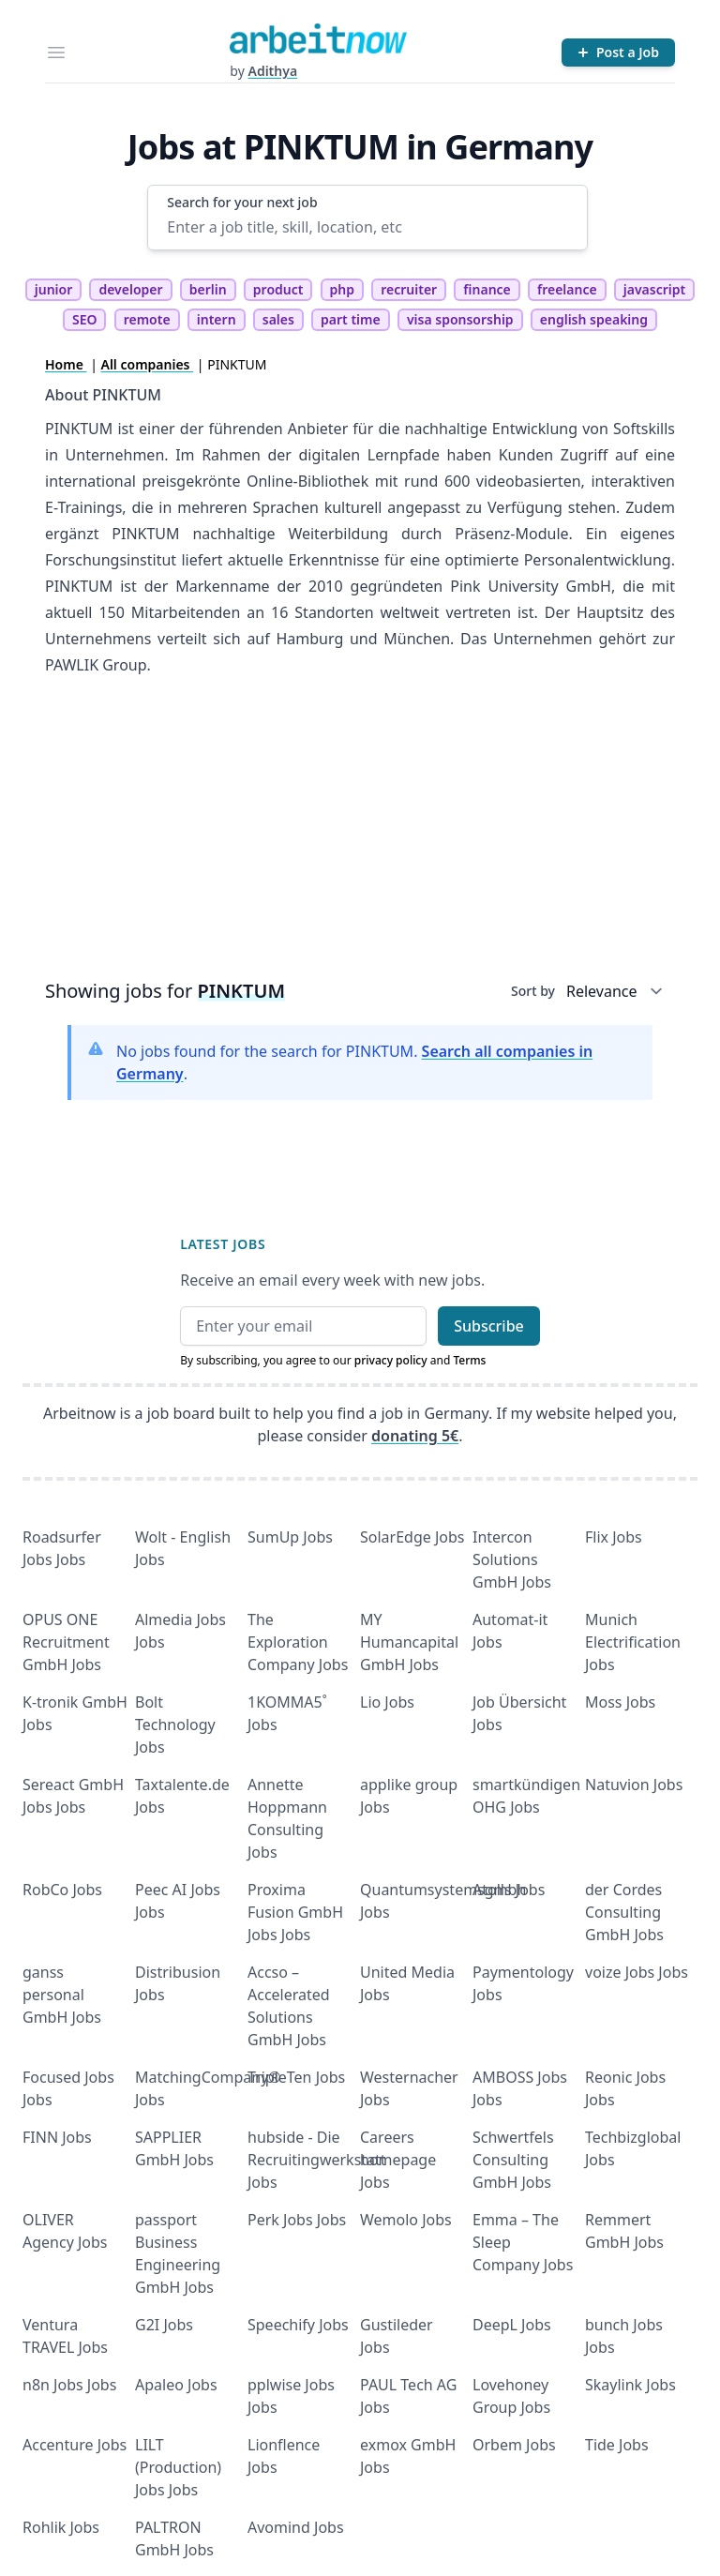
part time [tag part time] (351, 319)
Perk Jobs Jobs (297, 2219)
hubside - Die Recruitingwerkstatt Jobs (317, 2159)
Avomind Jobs (296, 2527)
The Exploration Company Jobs (298, 1642)
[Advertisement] (360, 833)
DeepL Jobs (511, 2324)
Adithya (272, 71)
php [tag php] (342, 289)
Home (66, 364)
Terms (469, 1360)
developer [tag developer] (130, 289)
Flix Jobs (613, 1537)
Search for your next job (242, 202)
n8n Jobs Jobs (69, 2384)
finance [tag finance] (486, 289)
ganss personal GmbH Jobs (61, 1994)
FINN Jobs (57, 2137)
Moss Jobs (620, 1702)
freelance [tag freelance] (567, 289)
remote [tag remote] (147, 319)
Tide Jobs (617, 2444)
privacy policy (391, 1360)
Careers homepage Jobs (398, 2159)
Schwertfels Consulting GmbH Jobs (513, 2159)
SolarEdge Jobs (412, 1537)
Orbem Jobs (514, 2444)
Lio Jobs (387, 1702)
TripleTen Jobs (296, 2077)
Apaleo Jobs (176, 2384)
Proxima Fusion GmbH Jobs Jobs (295, 1912)
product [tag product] (278, 289)
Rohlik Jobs (60, 2527)
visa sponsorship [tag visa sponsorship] (460, 319)
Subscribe (489, 1326)
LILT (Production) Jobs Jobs (178, 2467)
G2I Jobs (164, 2324)
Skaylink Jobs (630, 2384)
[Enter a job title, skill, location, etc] (367, 227)
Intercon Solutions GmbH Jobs (511, 1559)
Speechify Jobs (298, 2324)
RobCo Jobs (62, 1889)
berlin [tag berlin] (208, 289)
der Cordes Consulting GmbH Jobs (624, 1912)
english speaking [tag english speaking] (594, 319)
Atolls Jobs (508, 1889)
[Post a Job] (618, 52)
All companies (147, 364)
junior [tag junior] (54, 289)
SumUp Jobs (290, 1537)
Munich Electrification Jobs (633, 1642)
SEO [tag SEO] (85, 319)
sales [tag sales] (278, 319)
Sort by (533, 991)
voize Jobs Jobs (636, 1972)
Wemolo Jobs (406, 2219)
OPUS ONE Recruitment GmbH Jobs (66, 1642)
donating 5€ (414, 1435)
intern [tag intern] (216, 319)
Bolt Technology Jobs (175, 1724)
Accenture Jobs (74, 2444)
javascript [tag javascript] (654, 289)
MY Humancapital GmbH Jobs (409, 1642)
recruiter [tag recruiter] (409, 289)
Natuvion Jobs (633, 1784)
